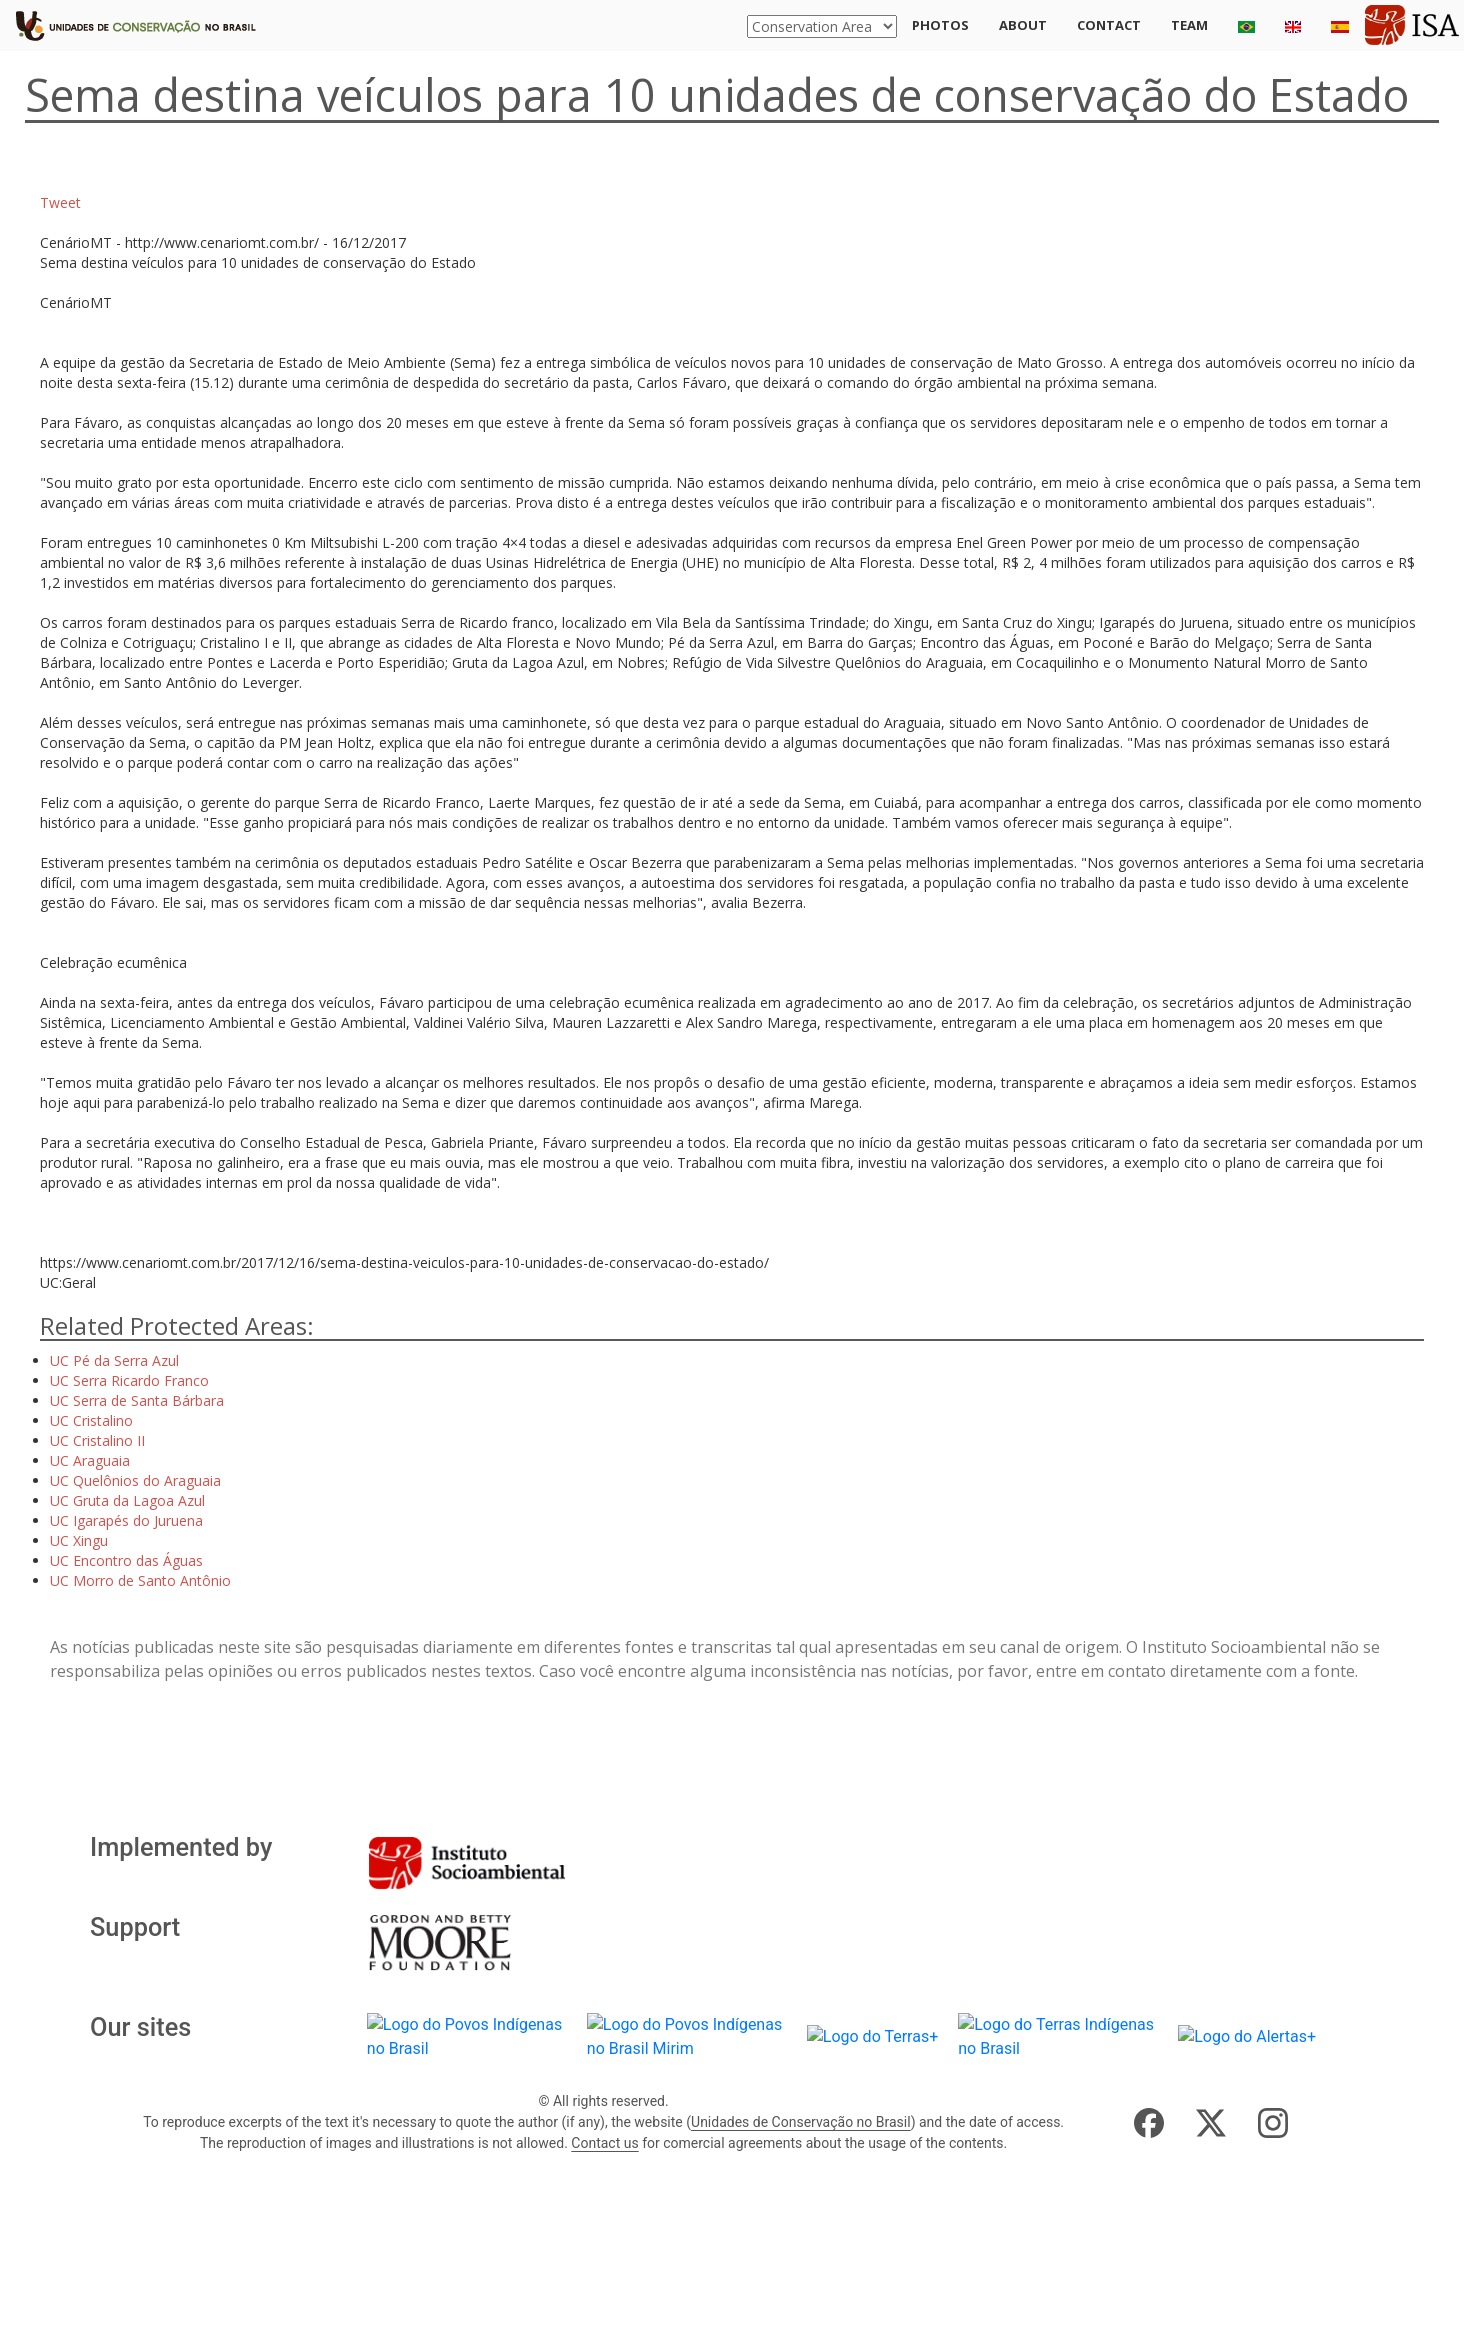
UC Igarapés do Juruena (126, 1520)
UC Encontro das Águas (126, 1560)
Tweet (60, 202)
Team (1189, 25)
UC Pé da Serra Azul (114, 1360)
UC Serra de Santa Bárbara (137, 1400)
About (1023, 25)
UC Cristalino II (97, 1440)
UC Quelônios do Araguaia (135, 1480)
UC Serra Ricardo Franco (129, 1380)
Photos (940, 25)
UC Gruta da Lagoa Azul (127, 1500)
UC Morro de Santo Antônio (140, 1580)
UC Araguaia (90, 1460)
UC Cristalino (91, 1420)
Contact (1109, 25)
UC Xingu (79, 1540)
